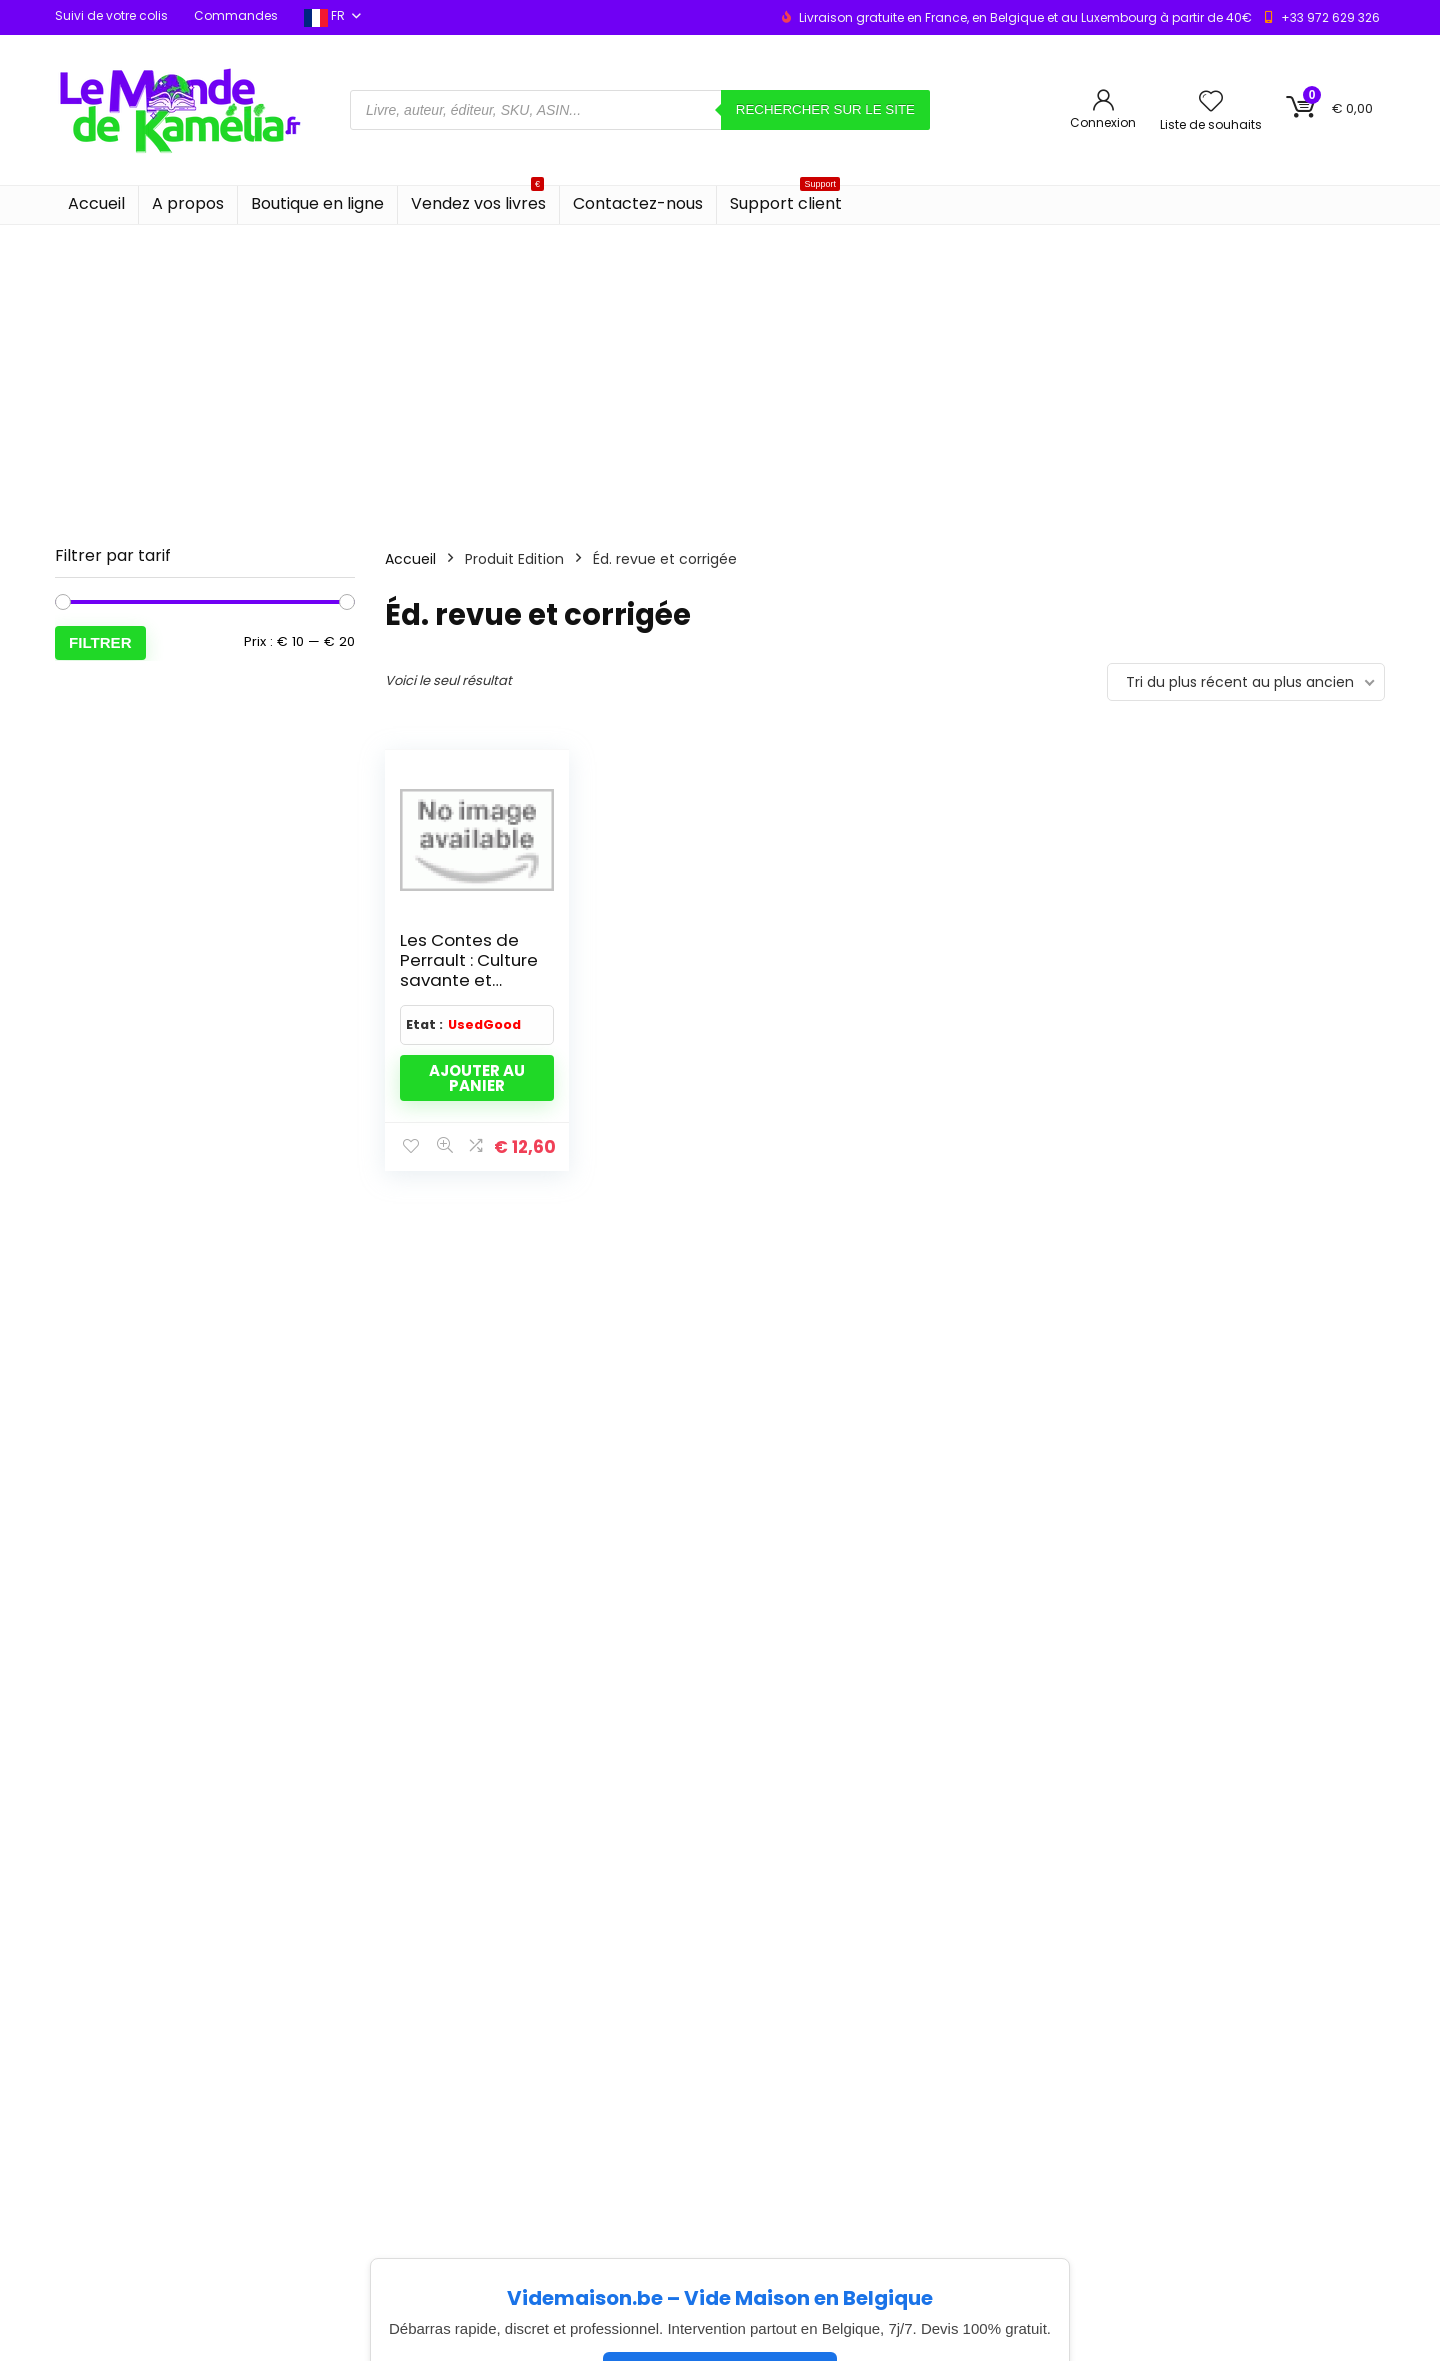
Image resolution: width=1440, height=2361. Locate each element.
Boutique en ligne (317, 203)
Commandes (236, 15)
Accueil (96, 203)
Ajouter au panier (477, 1078)
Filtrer (100, 642)
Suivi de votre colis (111, 15)
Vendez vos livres (478, 200)
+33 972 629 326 (1330, 17)
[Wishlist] (1211, 102)
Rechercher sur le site (825, 109)
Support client (786, 200)
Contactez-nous (638, 203)
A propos (188, 203)
